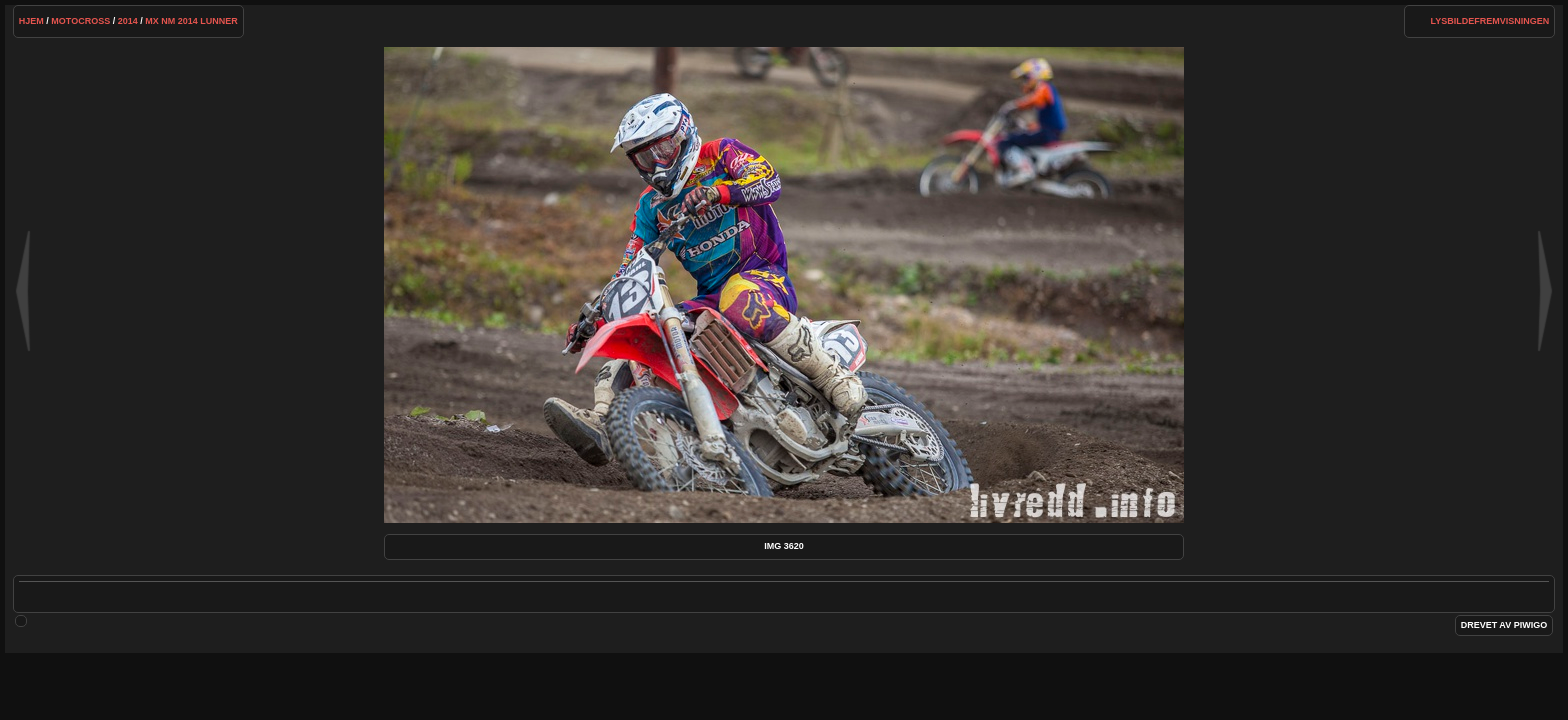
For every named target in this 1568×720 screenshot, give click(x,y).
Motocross (80, 21)
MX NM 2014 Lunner (191, 21)
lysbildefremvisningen (1490, 21)
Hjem (31, 21)
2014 (128, 21)
